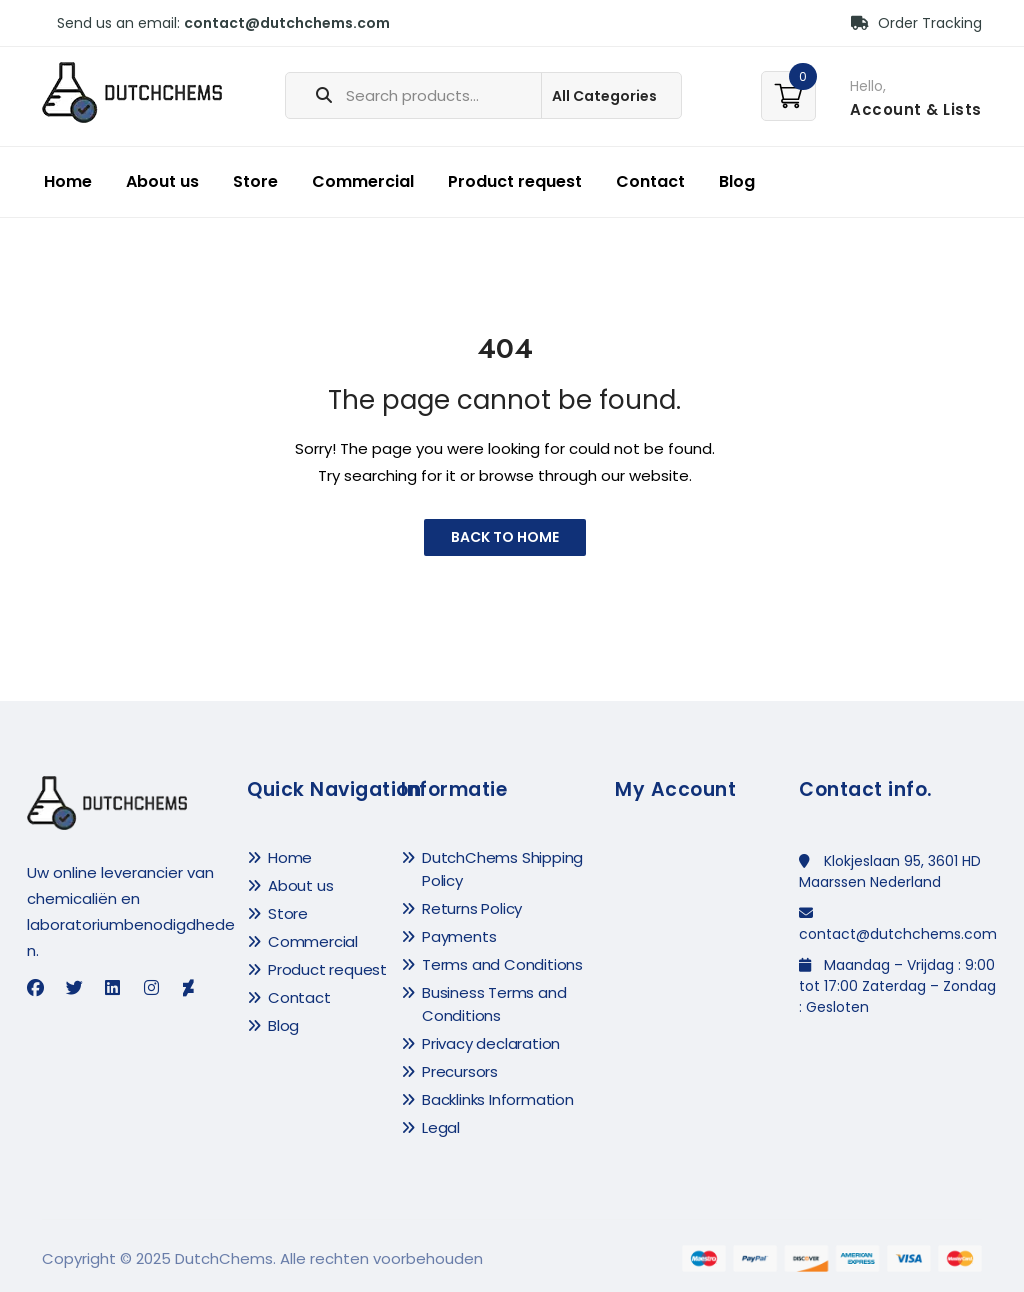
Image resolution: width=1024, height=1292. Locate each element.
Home (68, 181)
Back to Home (505, 537)
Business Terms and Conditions (494, 1004)
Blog (737, 181)
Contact (650, 181)
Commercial (363, 181)
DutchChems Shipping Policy (502, 869)
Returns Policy (472, 908)
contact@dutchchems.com (287, 23)
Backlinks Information (498, 1099)
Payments (459, 936)
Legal (441, 1127)
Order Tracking (916, 23)
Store (255, 181)
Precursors (460, 1071)
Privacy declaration (491, 1043)
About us (162, 181)
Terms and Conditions (502, 964)
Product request (515, 181)
